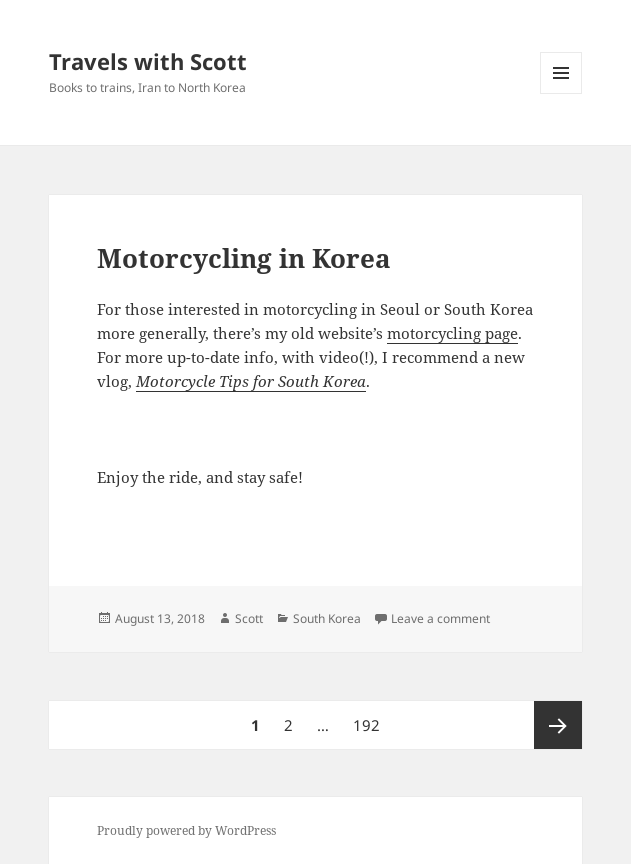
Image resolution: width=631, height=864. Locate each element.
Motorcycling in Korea (244, 258)
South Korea (327, 618)
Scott (249, 618)
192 (369, 718)
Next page (558, 725)
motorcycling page (452, 333)
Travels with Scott (148, 61)
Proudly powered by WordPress (186, 830)
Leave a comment (440, 618)
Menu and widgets (561, 93)
